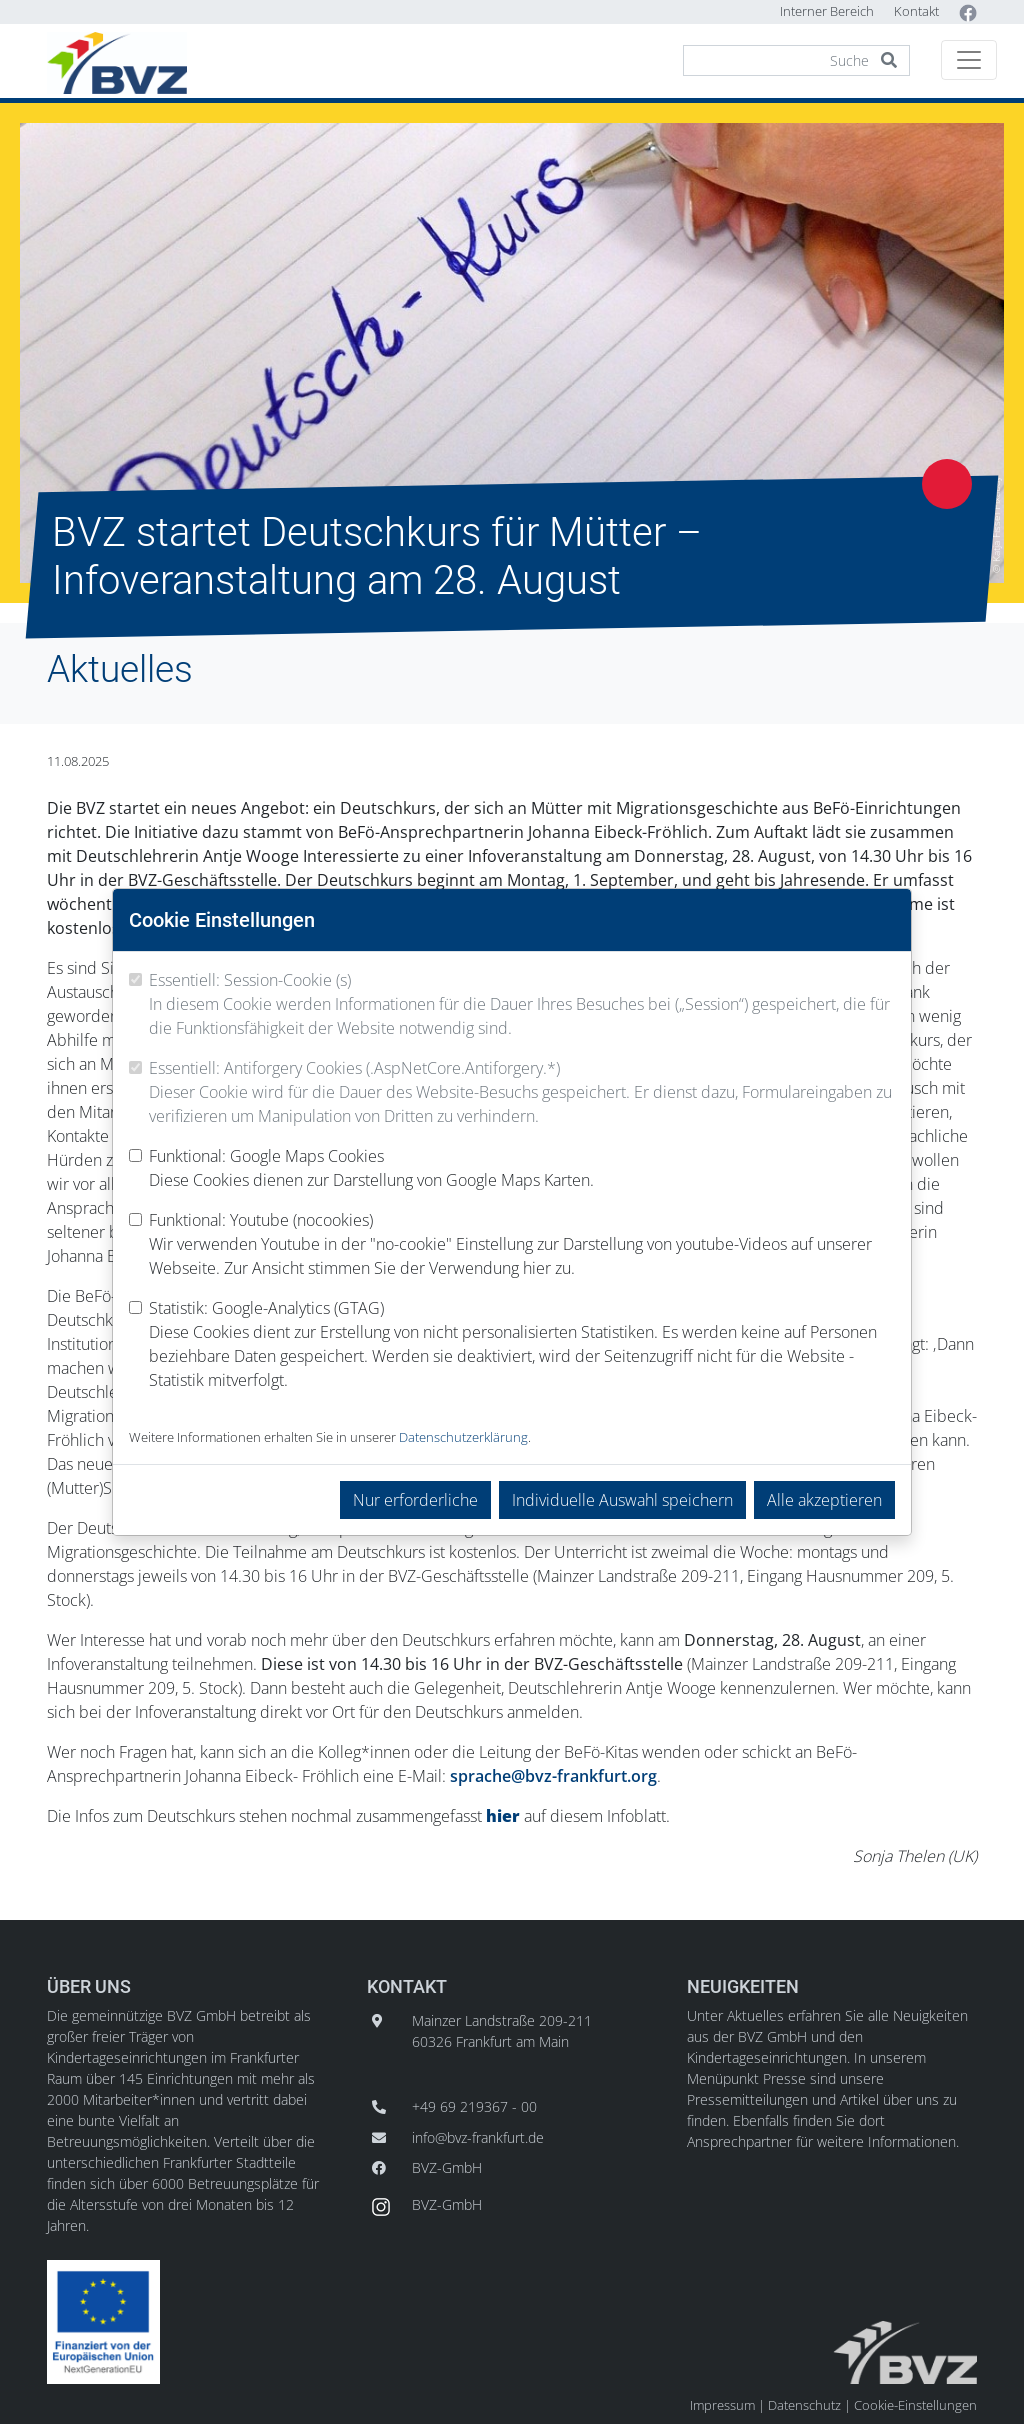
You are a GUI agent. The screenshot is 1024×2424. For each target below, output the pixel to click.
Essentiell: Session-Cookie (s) (522, 1004)
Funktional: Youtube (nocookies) (522, 1244)
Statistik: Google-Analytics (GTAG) (522, 1344)
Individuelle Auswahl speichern (622, 1500)
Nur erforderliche (415, 1500)
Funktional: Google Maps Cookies (371, 1168)
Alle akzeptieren (824, 1500)
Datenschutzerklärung (463, 1437)
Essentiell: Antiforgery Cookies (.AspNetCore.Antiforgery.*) (522, 1092)
